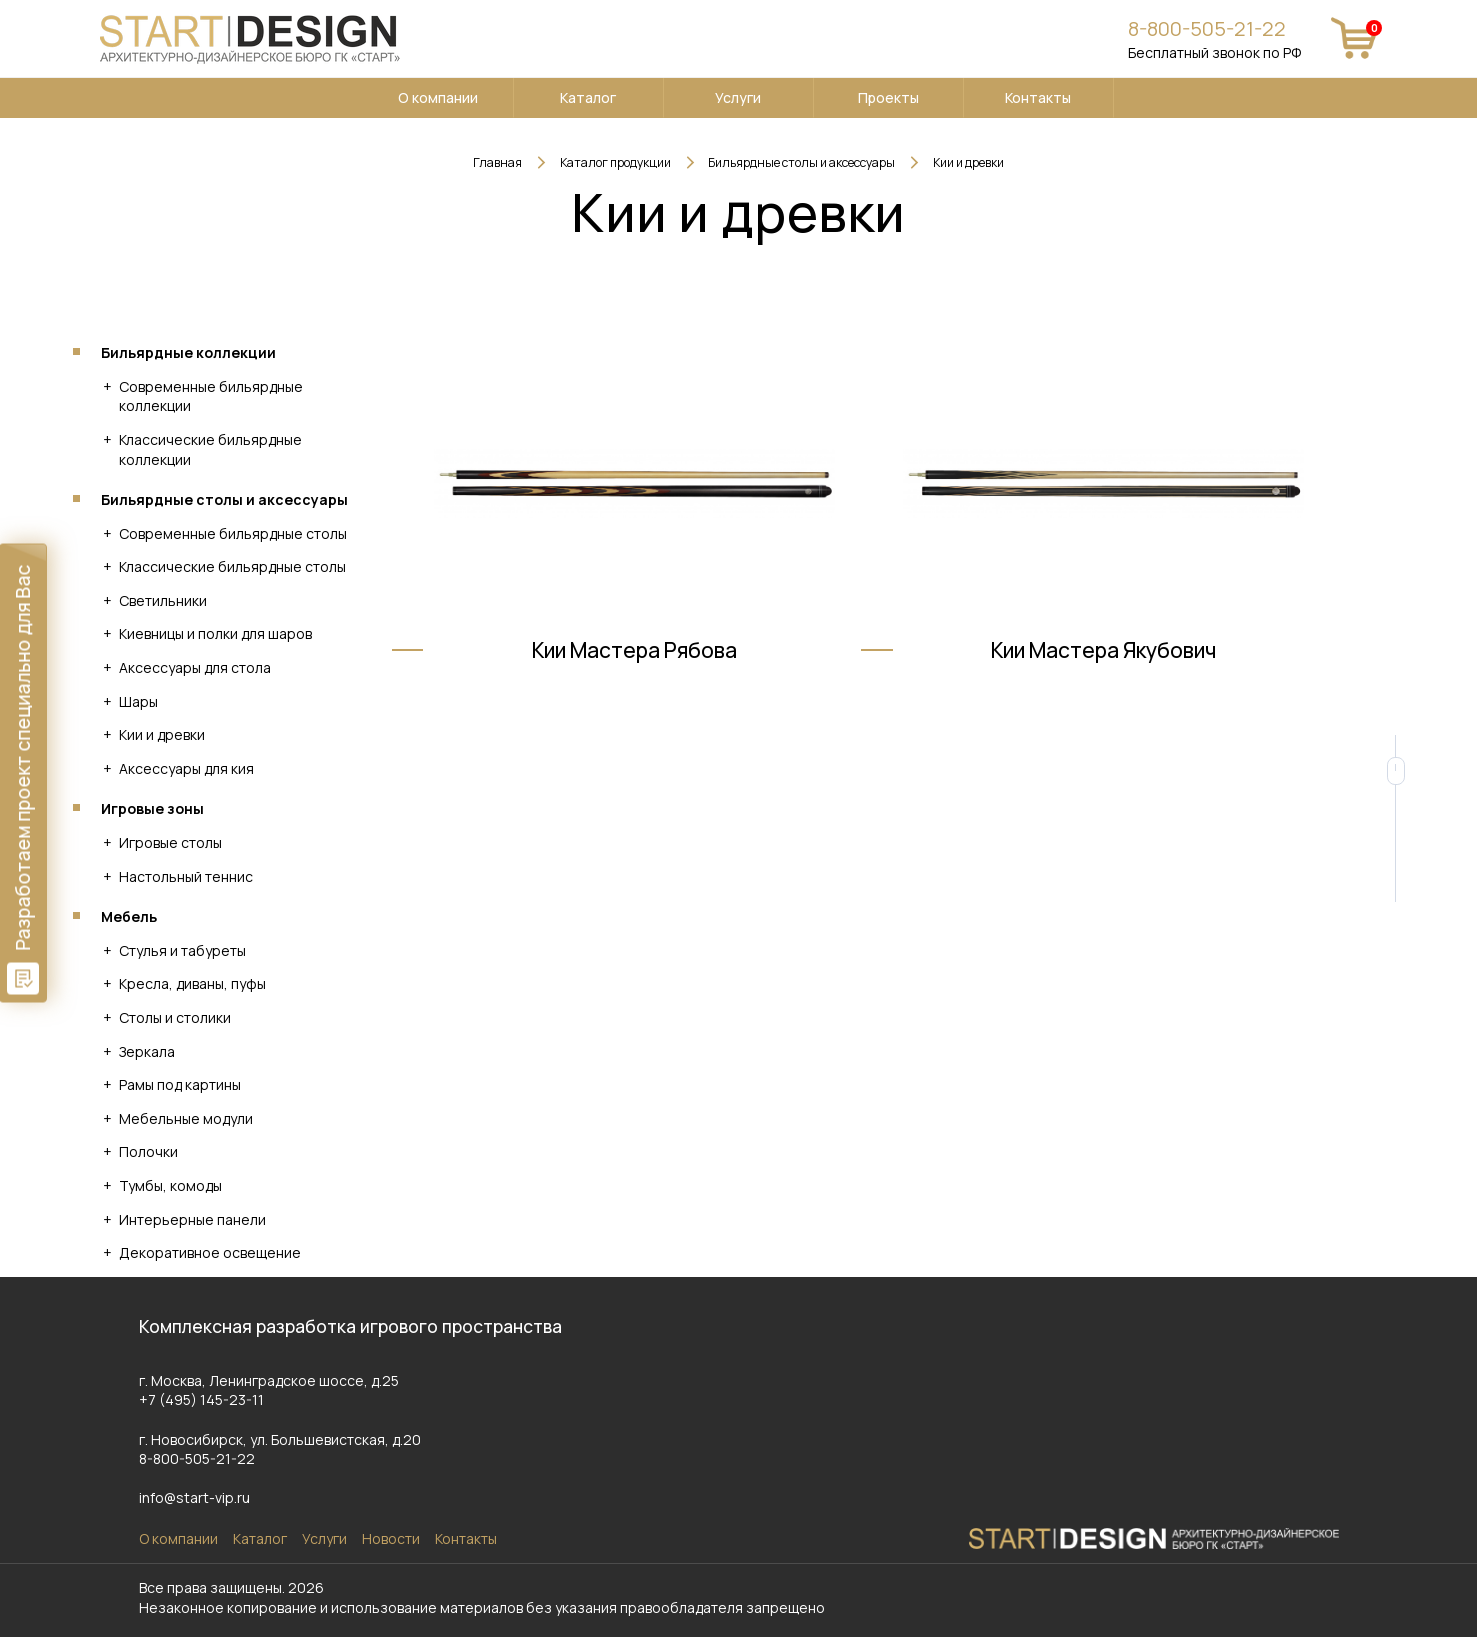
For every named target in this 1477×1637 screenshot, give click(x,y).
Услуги (738, 97)
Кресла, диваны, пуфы (192, 983)
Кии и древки (162, 734)
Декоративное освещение (210, 1252)
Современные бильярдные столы (233, 533)
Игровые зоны (152, 808)
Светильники (163, 600)
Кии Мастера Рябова (634, 679)
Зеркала (147, 1051)
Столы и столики (175, 1017)
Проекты (888, 97)
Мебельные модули (186, 1118)
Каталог (588, 97)
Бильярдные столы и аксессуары (224, 499)
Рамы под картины (180, 1084)
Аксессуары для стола (195, 667)
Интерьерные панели (192, 1219)
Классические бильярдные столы (232, 566)
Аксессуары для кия (186, 768)
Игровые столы (170, 842)
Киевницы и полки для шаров (215, 633)
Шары (138, 701)
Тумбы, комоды (170, 1185)
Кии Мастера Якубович (1103, 679)
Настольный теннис (186, 876)
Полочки (148, 1151)
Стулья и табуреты (182, 950)
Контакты (1038, 97)
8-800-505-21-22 (1207, 28)
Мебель (129, 916)
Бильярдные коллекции (188, 352)
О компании (438, 97)
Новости (391, 1538)
